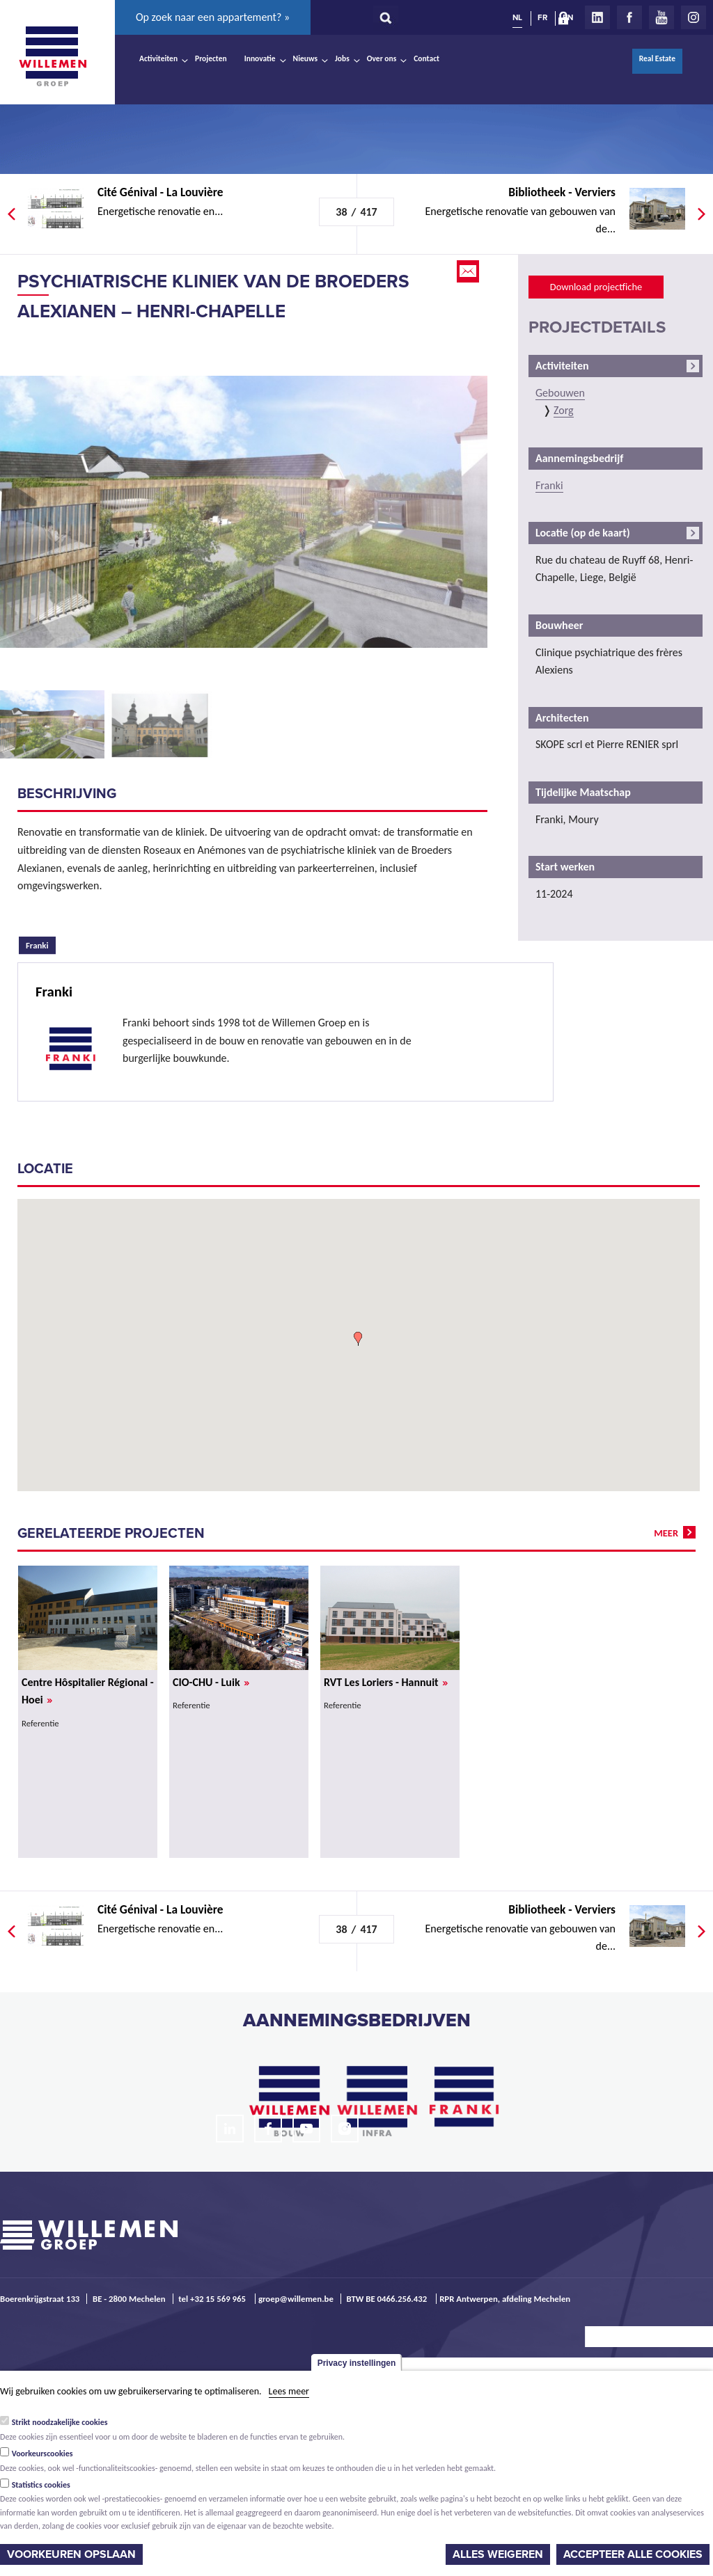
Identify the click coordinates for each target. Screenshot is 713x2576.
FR (542, 17)
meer (666, 1533)
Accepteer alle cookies (633, 2554)
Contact (426, 58)
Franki (41, 944)
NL (517, 17)
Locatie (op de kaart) (582, 532)
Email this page (469, 271)
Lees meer (289, 2391)
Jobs (342, 58)
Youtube (661, 17)
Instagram (693, 17)
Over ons (382, 58)
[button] (358, 1339)
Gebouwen (560, 392)
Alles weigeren (498, 2554)
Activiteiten (158, 58)
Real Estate (657, 58)
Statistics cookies (41, 2485)
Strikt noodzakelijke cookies (60, 2422)
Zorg (564, 410)
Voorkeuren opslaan (71, 2554)
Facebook (629, 17)
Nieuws (305, 58)
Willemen (52, 56)
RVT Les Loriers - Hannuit (386, 1682)
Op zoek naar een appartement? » (213, 17)
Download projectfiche (596, 286)
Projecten (211, 58)
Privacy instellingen (357, 2363)
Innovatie (260, 58)
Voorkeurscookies (42, 2453)
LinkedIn (597, 17)
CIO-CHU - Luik (211, 1682)
